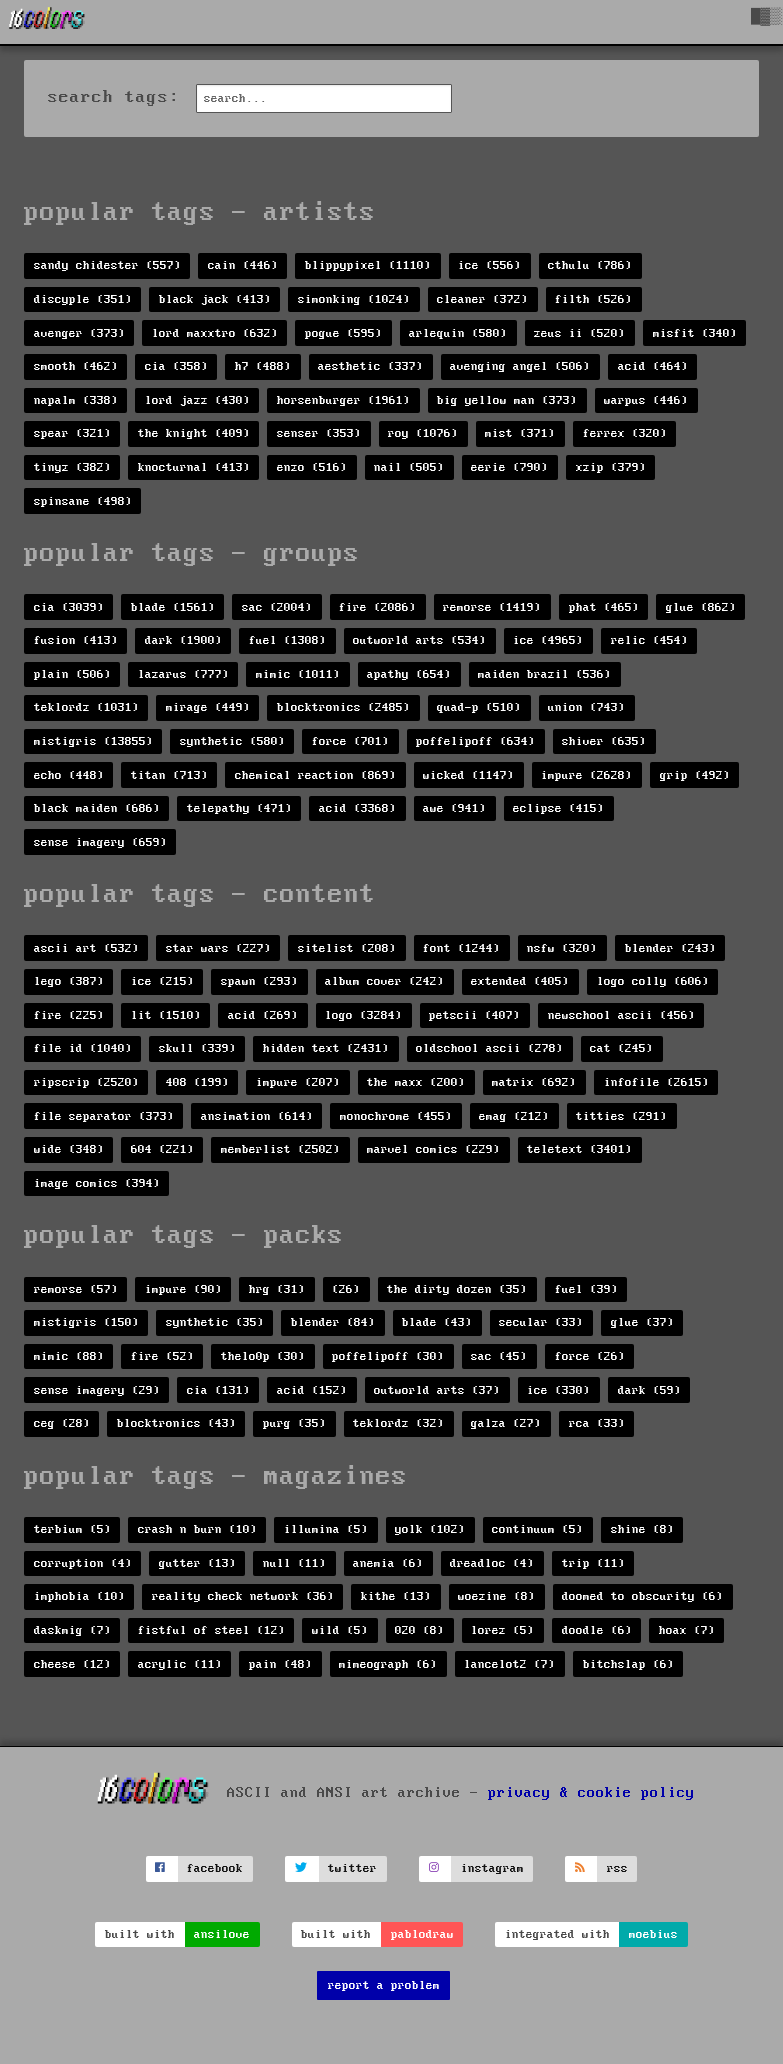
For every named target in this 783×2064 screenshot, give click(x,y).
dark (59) (649, 1390)
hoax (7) (687, 1630)
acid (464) (653, 366)
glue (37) (642, 1322)
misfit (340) (695, 333)
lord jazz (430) (197, 400)
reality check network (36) (243, 1596)
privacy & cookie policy (591, 1793)
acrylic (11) (180, 1664)
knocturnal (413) (194, 467)
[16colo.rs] (47, 22)
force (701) (350, 741)
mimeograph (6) (388, 1664)
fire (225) (69, 1015)
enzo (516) (312, 467)
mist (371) (520, 433)
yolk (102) (430, 1529)
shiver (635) (604, 741)
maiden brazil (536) (544, 674)
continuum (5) (537, 1529)
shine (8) (642, 1529)
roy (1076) (423, 433)
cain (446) (243, 265)
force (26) (590, 1356)
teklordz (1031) (86, 707)
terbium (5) (72, 1529)
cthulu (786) (590, 265)
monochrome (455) (396, 1116)
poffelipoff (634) (475, 741)
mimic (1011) (298, 674)
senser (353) (319, 433)
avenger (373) (79, 333)
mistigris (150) (86, 1322)
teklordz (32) (398, 1423)
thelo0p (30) (263, 1356)
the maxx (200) (416, 1082)
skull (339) (197, 1048)
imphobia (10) (79, 1596)
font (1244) (461, 948)
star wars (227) (218, 948)
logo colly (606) (653, 981)
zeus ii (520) (579, 333)
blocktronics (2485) (343, 707)
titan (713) (169, 775)
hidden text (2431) (326, 1048)
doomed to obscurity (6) (642, 1596)
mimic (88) (69, 1356)
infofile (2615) (656, 1082)
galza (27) (506, 1423)
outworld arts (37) (437, 1390)
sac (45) (499, 1356)
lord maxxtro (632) (215, 333)
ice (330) (558, 1390)
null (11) (294, 1563)
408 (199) (197, 1082)
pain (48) (280, 1664)
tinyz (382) (72, 467)
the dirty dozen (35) (457, 1289)
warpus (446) (646, 400)
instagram (492, 1868)
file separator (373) (104, 1116)
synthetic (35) (215, 1322)
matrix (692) (534, 1082)
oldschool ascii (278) (489, 1048)
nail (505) (409, 467)
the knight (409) (194, 433)
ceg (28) (62, 1423)
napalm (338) (76, 400)
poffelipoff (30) (388, 1356)
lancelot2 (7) (509, 1664)
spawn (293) (259, 981)
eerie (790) (509, 467)
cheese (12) (72, 1664)
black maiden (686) (97, 808)
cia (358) (176, 366)
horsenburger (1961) (343, 400)
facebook (215, 1868)
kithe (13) (396, 1596)
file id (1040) (83, 1048)
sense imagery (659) (100, 842)
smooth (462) (76, 366)
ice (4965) (548, 640)
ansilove (222, 1934)
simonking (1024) (354, 299)
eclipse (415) (558, 808)
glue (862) (701, 607)
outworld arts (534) (419, 640)
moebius (653, 1934)
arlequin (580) (458, 333)
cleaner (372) (482, 299)
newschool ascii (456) (621, 1015)
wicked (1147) (468, 775)
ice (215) (162, 981)
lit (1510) (166, 1015)
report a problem (384, 1985)
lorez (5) (502, 1630)
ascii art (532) (86, 948)
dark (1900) (183, 640)
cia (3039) (69, 607)
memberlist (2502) (280, 1149)
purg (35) (294, 1423)
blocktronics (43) (176, 1423)
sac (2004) (277, 607)
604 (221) (162, 1149)
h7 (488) (263, 366)
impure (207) (298, 1082)
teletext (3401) (579, 1149)
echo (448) (69, 775)
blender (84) (333, 1322)
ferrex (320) (625, 433)
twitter (352, 1868)
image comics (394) (97, 1183)
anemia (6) (388, 1563)
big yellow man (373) (507, 400)
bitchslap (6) (628, 1664)
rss (617, 1868)
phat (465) (604, 607)
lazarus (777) (183, 674)
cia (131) (218, 1390)
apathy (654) (409, 674)
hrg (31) (277, 1289)
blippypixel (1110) (368, 265)
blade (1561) (173, 607)
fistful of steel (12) (211, 1630)
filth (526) (593, 299)
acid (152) (312, 1390)
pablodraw (422, 1934)
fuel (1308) (287, 640)
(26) (346, 1289)
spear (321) (72, 433)
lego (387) (69, 981)
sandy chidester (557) (107, 265)
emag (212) (514, 1116)
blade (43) (437, 1322)
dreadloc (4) (492, 1563)
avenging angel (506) (520, 366)
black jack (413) (215, 299)
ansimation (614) (257, 1116)
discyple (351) (83, 299)
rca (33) (597, 1423)
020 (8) (419, 1630)
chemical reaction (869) (315, 775)
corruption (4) (83, 1563)
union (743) (586, 707)
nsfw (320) (562, 948)
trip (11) (593, 1563)
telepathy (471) (239, 808)
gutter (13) (197, 1563)
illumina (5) (326, 1529)
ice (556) (489, 265)
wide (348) (69, 1149)
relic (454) (649, 640)
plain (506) (72, 674)
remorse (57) (76, 1289)
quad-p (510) (479, 707)
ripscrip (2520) (86, 1082)
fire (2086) (377, 607)
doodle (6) (597, 1630)
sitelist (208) (347, 948)
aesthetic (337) (370, 366)
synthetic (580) (232, 741)
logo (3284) (363, 1015)
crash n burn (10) (197, 1529)
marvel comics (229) (433, 1149)
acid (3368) (357, 808)
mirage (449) (208, 707)
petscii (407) (474, 1015)
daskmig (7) (72, 1630)
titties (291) (621, 1116)
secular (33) (541, 1322)
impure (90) (183, 1289)
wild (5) (340, 1630)
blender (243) (670, 948)
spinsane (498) (83, 501)
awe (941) (454, 808)
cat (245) (621, 1048)
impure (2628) (586, 775)
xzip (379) (611, 467)
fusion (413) (76, 640)
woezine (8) (496, 1596)
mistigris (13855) (93, 741)
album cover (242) (384, 981)
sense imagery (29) (97, 1390)
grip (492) (695, 775)
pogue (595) (343, 333)
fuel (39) (586, 1289)
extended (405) (520, 981)
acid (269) (263, 1015)
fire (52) (162, 1356)
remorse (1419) (492, 607)
